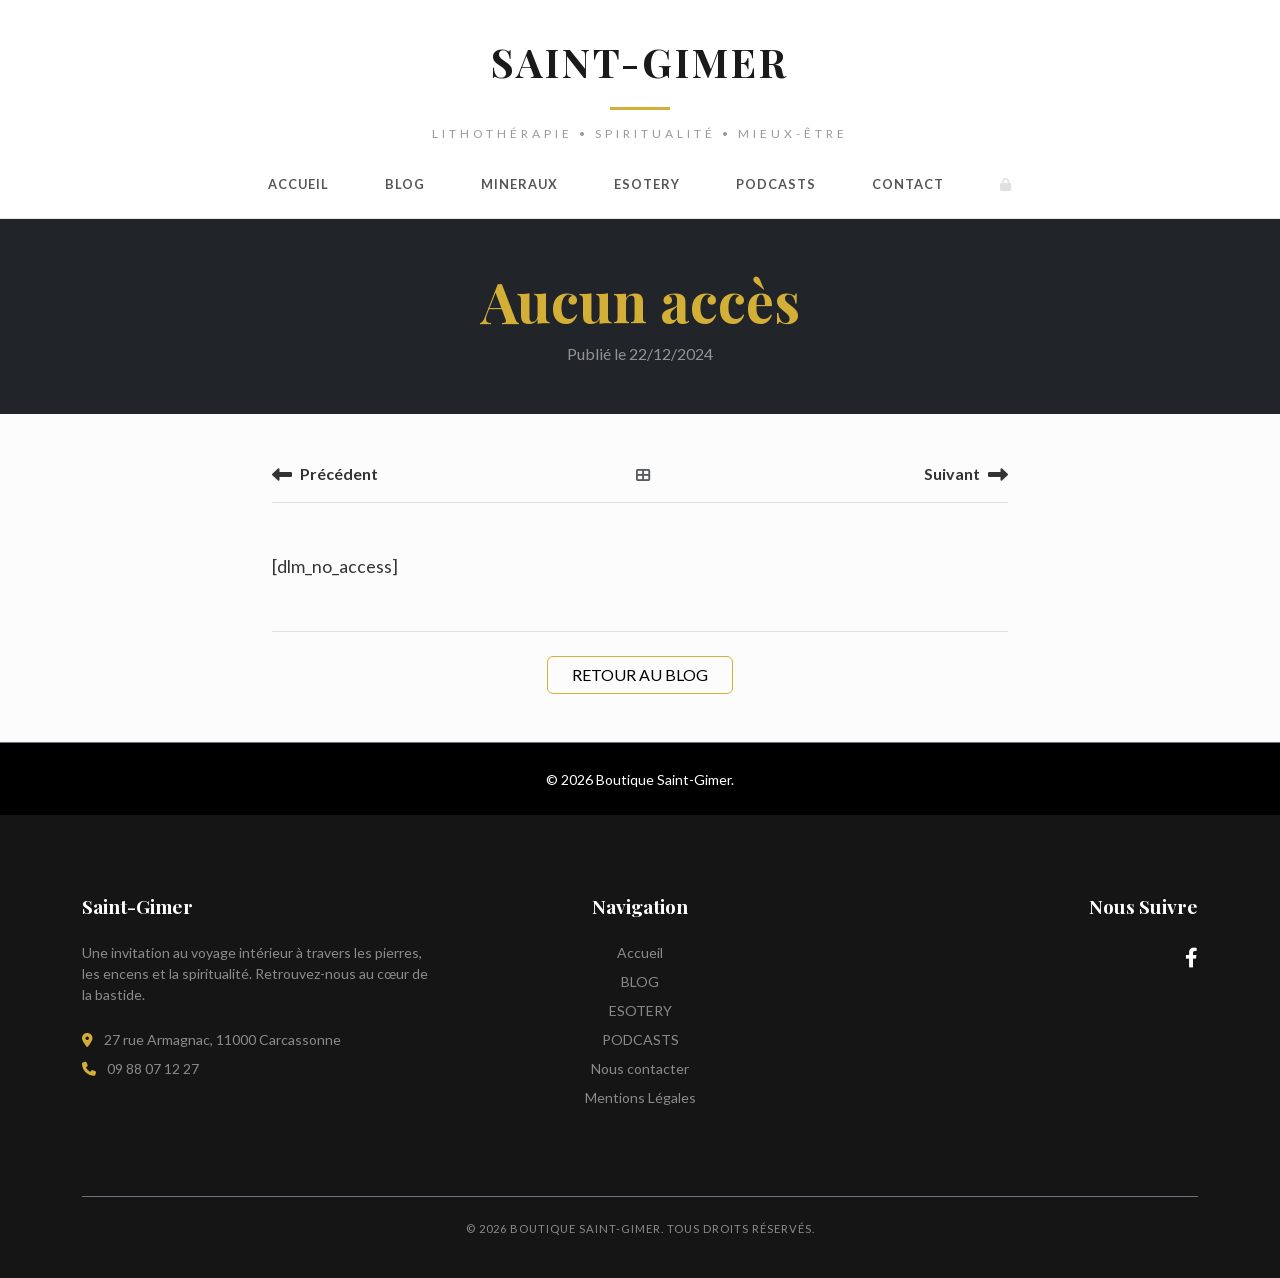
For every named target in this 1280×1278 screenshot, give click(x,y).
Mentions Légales (640, 1097)
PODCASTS (776, 184)
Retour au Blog (640, 674)
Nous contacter (640, 1068)
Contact (908, 184)
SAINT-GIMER (640, 61)
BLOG (405, 184)
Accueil (298, 184)
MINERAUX (519, 184)
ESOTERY (647, 184)
